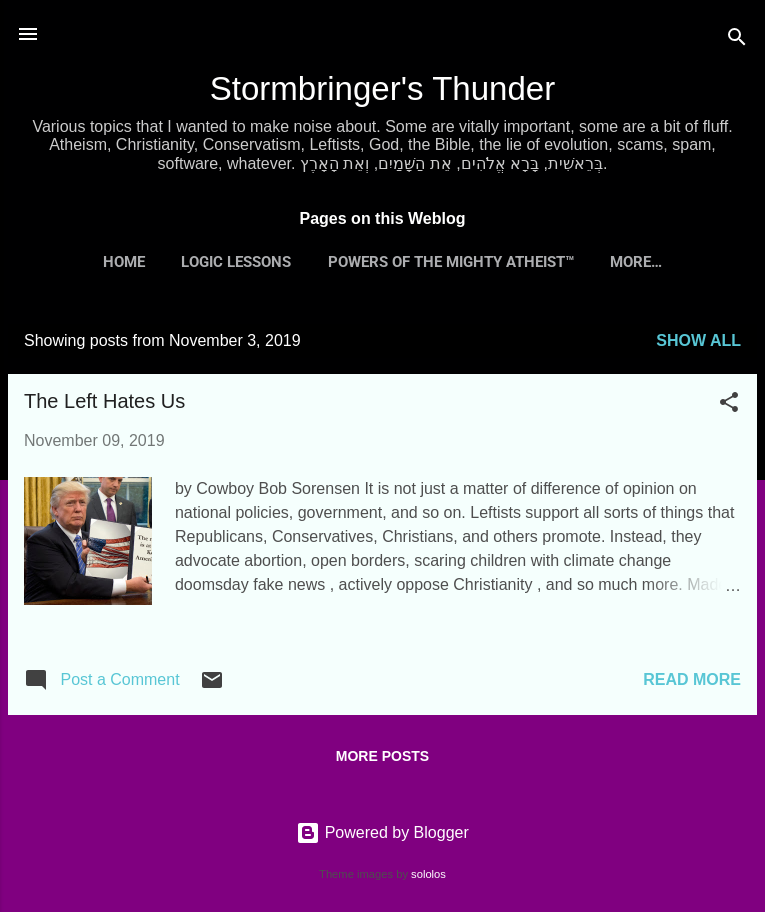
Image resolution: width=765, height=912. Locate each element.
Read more (692, 679)
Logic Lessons (236, 262)
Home (124, 262)
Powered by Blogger (382, 832)
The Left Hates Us (104, 401)
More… (636, 262)
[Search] (737, 40)
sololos (428, 874)
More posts (382, 756)
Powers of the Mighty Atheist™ (451, 262)
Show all (698, 340)
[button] (729, 405)
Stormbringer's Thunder (383, 88)
